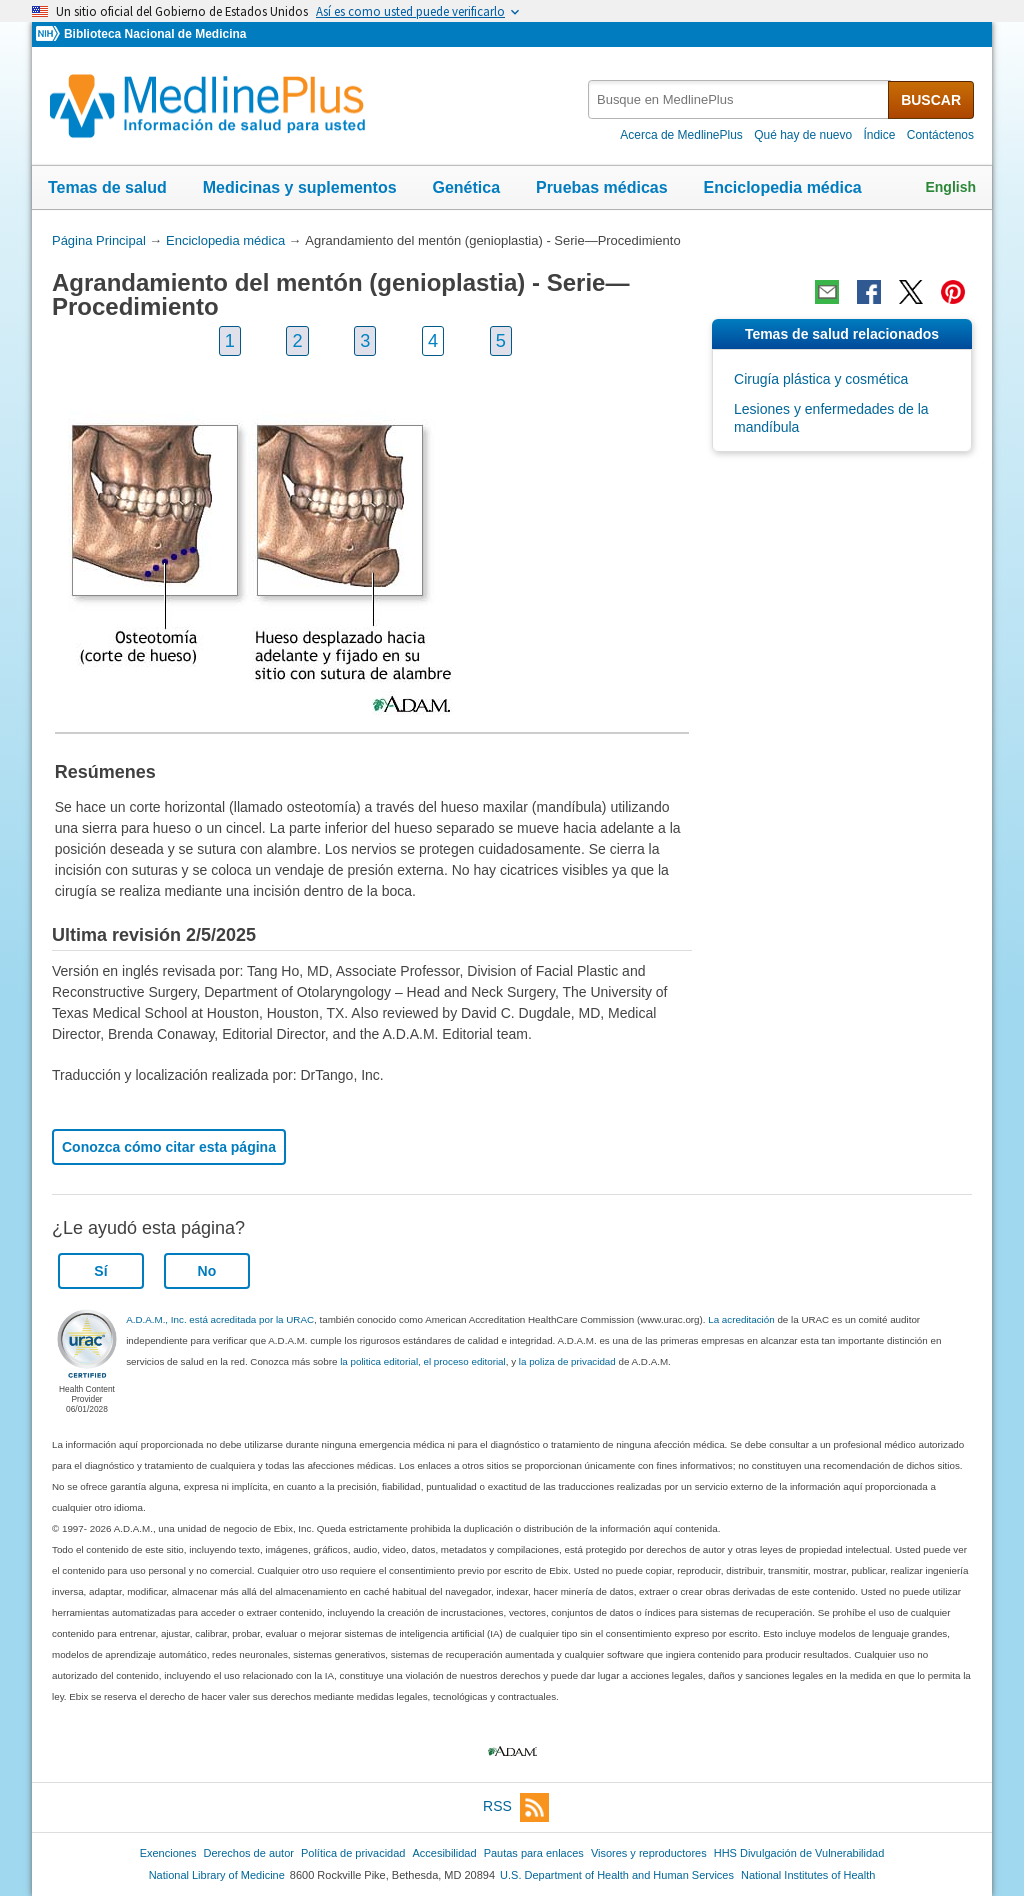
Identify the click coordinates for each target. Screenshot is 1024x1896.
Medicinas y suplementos (300, 187)
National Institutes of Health (808, 1875)
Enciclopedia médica (782, 187)
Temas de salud (107, 187)
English (950, 187)
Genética (466, 187)
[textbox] (739, 99)
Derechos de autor (249, 1853)
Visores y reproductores (649, 1853)
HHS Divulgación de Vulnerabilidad (799, 1853)
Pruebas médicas (602, 187)
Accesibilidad (444, 1853)
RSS (516, 1807)
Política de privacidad (353, 1853)
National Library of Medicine (217, 1875)
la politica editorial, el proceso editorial (423, 1361)
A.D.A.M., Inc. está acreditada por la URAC (220, 1319)
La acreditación (741, 1319)
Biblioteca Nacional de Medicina (155, 34)
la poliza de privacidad (567, 1361)
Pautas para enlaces (534, 1853)
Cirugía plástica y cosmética (821, 379)
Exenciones (168, 1853)
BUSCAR (931, 100)
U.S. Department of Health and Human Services (617, 1875)
